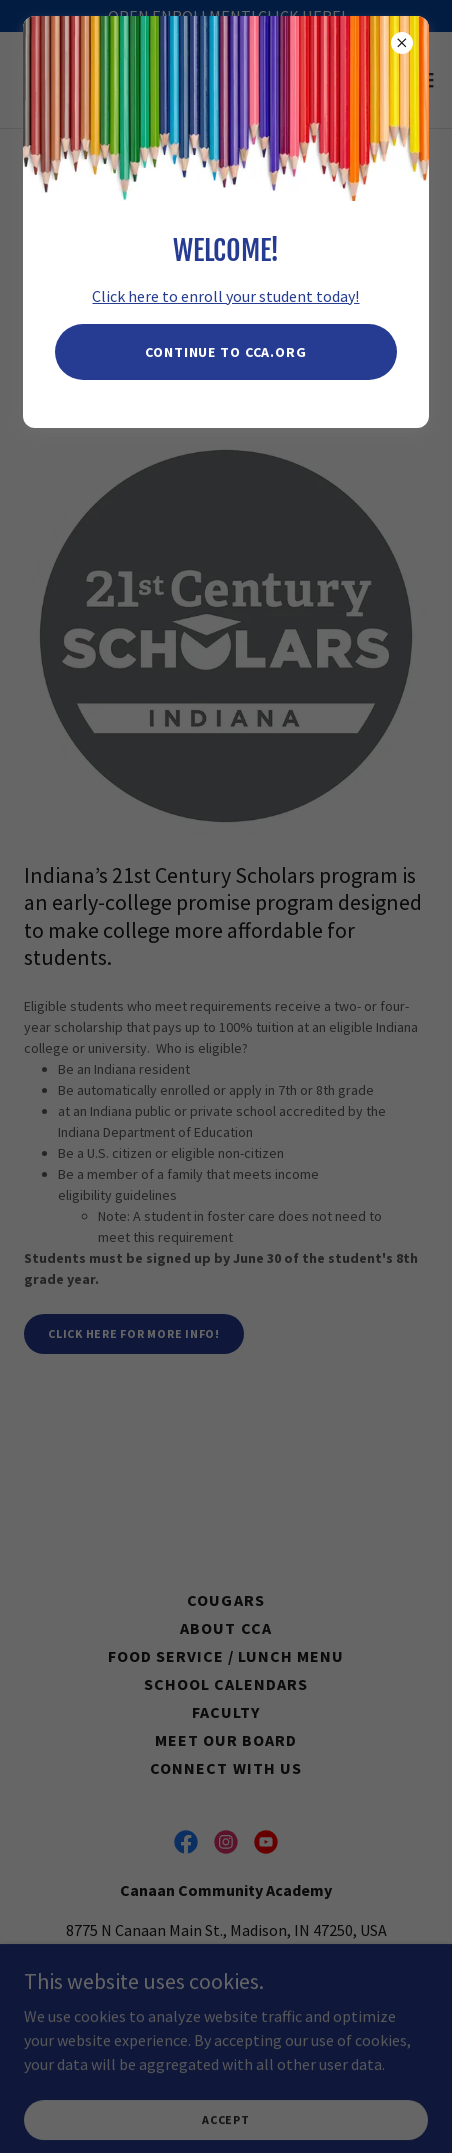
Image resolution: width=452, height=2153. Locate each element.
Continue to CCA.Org (226, 352)
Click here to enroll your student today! (225, 296)
